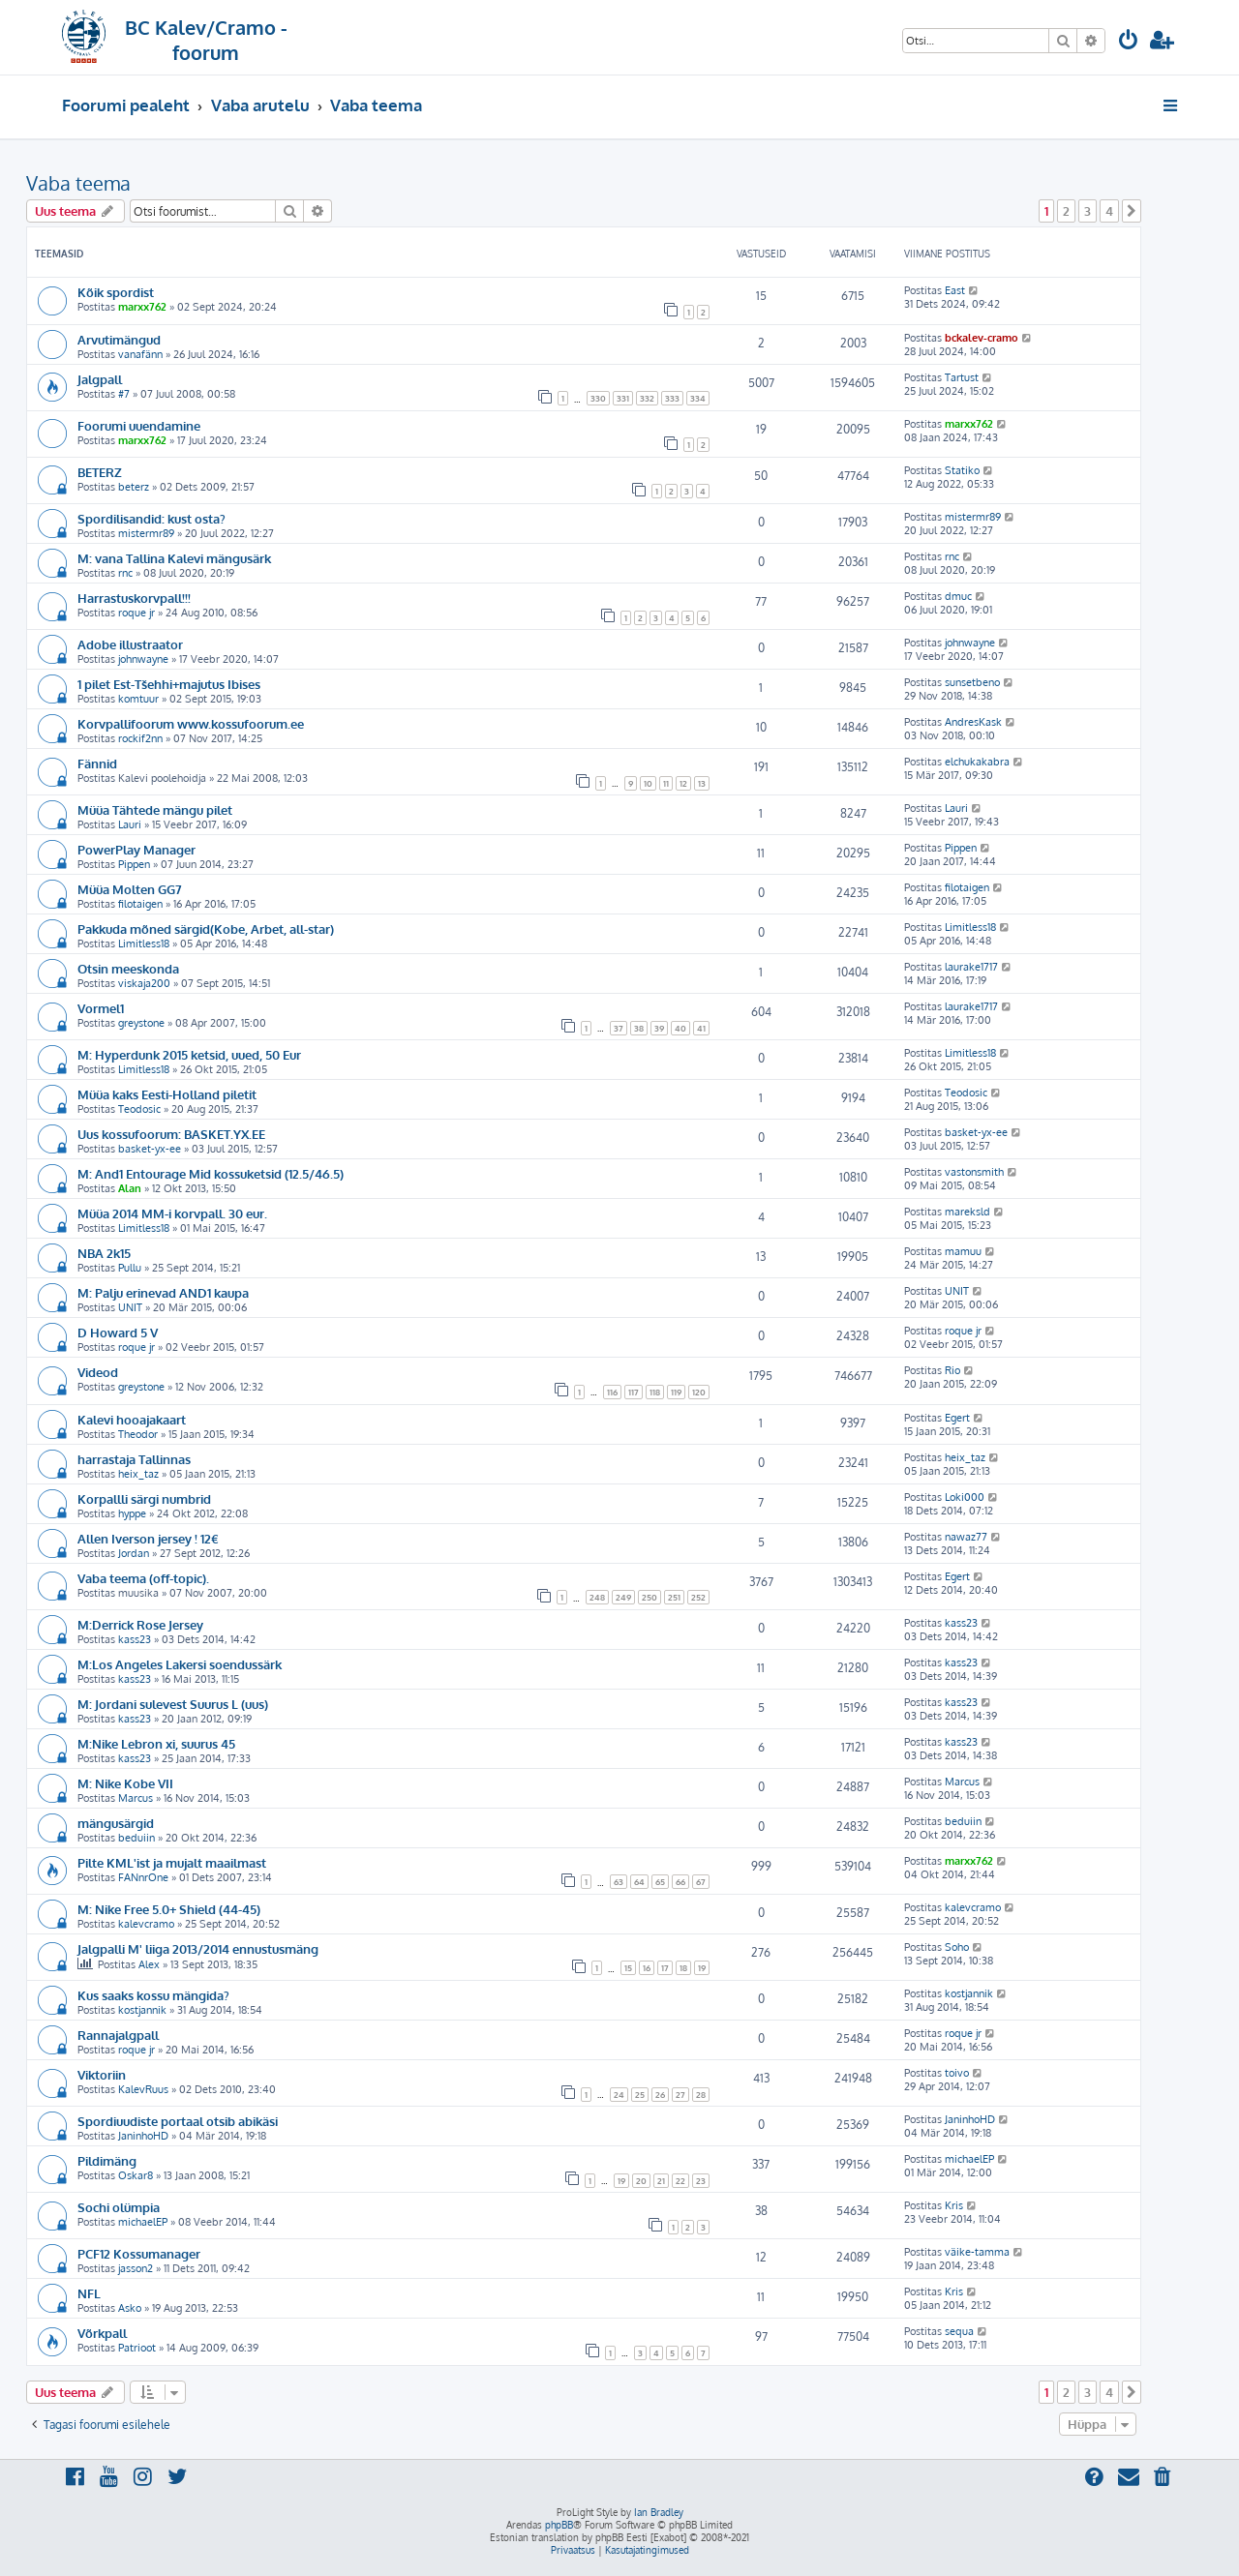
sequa (959, 2331)
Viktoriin (101, 2074)
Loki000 (964, 1497)
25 (640, 2094)
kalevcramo (146, 1924)
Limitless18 (143, 943)
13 (702, 783)
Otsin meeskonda (128, 968)
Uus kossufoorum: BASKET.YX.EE (171, 1133)
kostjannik (142, 2010)
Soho (957, 1947)
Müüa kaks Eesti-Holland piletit (167, 1094)
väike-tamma (977, 2252)
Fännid (97, 763)
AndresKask (973, 722)
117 (633, 1392)
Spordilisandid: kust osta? (151, 518)
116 (612, 1392)
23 (701, 2180)
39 (659, 1028)
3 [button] (1087, 211)
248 (597, 1597)
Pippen (134, 864)
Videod (97, 1371)
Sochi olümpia (118, 2207)
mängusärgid (115, 1822)
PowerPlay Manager (136, 849)
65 (660, 1881)
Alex (149, 1964)
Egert (957, 1417)
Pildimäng (106, 2160)
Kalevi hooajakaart (131, 1419)
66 (680, 1881)
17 (665, 1967)
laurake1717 (971, 966)
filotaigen (140, 904)
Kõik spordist (115, 292)
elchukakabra (977, 761)
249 (623, 1597)
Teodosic (139, 1109)
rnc (125, 573)
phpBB (559, 2525)
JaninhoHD (143, 2135)
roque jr (136, 612)
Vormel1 (100, 1008)
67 (701, 1881)
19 (702, 1967)
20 (641, 2180)
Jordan (133, 1553)
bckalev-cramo (981, 337)
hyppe (132, 1513)
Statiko (962, 470)
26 (660, 2094)
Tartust (962, 377)
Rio (952, 1370)
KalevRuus (143, 2089)
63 (618, 1881)
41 (701, 1028)
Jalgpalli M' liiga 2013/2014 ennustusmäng (197, 1948)
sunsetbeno (972, 682)
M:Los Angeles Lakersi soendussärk (179, 1664)
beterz (133, 487)
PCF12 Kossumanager (138, 2253)
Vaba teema (78, 182)
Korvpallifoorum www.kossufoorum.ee (190, 723)
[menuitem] (1128, 42)
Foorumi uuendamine (138, 425)
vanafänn (140, 354)
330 (598, 398)
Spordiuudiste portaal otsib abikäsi (177, 2120)
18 (683, 1967)
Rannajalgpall (118, 2034)
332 (647, 398)
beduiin (136, 1837)
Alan (129, 1188)
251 (674, 1597)
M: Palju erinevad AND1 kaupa (163, 1292)
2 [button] (1066, 211)
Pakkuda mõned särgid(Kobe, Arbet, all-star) (205, 928)
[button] (1131, 211)
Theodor (138, 1434)
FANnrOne (143, 1877)
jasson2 (135, 2268)
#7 (124, 394)
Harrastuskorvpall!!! (134, 597)
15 (628, 1967)
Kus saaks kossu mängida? (153, 1995)
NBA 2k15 (104, 1252)
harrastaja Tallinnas (134, 1459)
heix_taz (138, 1474)
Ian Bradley (658, 2512)
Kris (954, 2205)
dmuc (958, 596)
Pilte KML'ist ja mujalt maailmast (171, 1862)
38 (639, 1028)
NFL (89, 2293)
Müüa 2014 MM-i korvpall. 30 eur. (172, 1213)
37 (618, 1028)
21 (661, 2180)
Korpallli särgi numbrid (144, 1498)
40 (680, 1028)
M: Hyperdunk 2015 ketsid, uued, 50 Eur (189, 1054)
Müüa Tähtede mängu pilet (154, 809)
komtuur (138, 698)
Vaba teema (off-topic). (143, 1578)
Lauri (129, 824)
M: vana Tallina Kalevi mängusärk (174, 558)
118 (655, 1392)
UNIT (130, 1307)
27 (680, 2094)
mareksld (967, 1211)
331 (623, 398)
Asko (129, 2308)
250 (649, 1597)
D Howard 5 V (117, 1332)
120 (699, 1392)
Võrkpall (102, 2332)
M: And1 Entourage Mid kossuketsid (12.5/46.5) (210, 1173)
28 (701, 2094)
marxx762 (142, 307)
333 (672, 398)
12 (683, 783)
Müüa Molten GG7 (129, 889)
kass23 (134, 1639)
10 (648, 783)
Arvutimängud (119, 339)
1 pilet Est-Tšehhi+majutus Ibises (168, 683)
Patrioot (137, 2347)
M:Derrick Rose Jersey (140, 1624)
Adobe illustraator (130, 644)
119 (676, 1392)
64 (639, 1881)
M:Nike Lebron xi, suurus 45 (156, 1743)
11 (666, 783)
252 (698, 1597)
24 (619, 2094)
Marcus (135, 1798)
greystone (141, 1023)
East (955, 290)
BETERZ (99, 472)
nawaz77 (966, 1536)
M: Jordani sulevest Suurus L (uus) (172, 1703)
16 (646, 1967)
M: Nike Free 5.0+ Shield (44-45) (168, 1909)
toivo (957, 2073)
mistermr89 (146, 533)
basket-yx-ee (149, 1148)
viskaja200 (144, 983)
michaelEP (969, 2159)
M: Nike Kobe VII (125, 1783)
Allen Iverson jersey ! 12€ (148, 1538)
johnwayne (143, 659)
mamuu (963, 1251)
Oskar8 (135, 2175)
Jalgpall (99, 379)
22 (680, 2180)
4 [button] (1109, 211)
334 (698, 398)
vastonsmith (974, 1172)
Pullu (129, 1267)
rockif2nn (140, 738)
